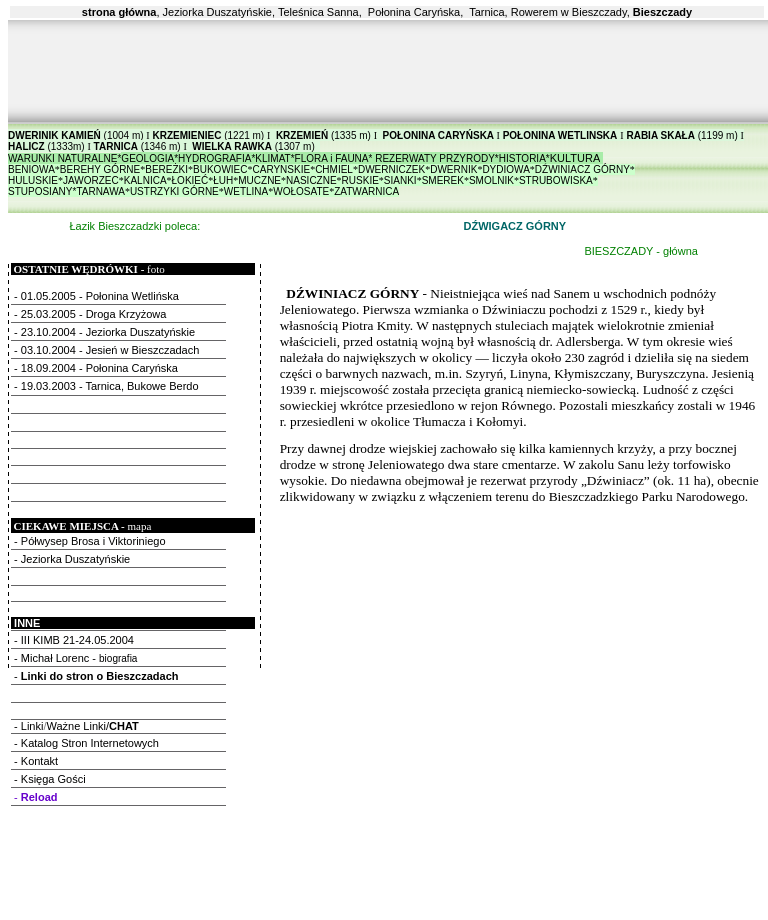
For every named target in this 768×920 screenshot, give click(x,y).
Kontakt (39, 761)
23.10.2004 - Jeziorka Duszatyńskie (108, 332)
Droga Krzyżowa (126, 314)
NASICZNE (311, 180)
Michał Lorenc (55, 658)
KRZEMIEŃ (302, 135)
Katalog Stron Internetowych (90, 743)
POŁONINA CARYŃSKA (438, 135)
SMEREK (443, 180)
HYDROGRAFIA (214, 158)
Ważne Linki (76, 726)
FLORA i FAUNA (332, 158)
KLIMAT (272, 158)
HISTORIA (522, 158)
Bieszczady (662, 12)
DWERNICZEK (391, 169)
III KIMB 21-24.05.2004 (79, 640)
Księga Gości (53, 779)
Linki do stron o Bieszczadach (100, 676)
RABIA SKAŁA (660, 135)
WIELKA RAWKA (232, 146)
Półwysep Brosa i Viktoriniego (93, 541)
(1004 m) (122, 135)
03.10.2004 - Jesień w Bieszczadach (110, 350)
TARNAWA (100, 191)
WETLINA (246, 191)
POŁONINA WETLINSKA (560, 135)
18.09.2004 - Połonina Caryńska (99, 368)
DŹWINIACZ (582, 169)
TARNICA (116, 146)
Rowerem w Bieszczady (569, 12)
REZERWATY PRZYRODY (435, 158)
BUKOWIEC (220, 169)
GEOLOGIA (147, 158)
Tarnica (486, 12)
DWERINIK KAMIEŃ (54, 135)
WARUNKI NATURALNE (62, 158)
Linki (32, 726)
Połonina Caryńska (414, 12)
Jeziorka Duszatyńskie (217, 12)
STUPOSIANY (40, 191)
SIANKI (400, 180)
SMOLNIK (491, 180)
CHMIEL (334, 169)
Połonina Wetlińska (135, 296)
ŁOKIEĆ (190, 180)
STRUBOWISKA (556, 180)
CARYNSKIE (282, 169)
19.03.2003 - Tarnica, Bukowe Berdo (110, 386)
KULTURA (575, 158)
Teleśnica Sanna (318, 12)
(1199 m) (716, 135)
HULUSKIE (33, 180)
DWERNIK (453, 169)
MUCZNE (259, 180)
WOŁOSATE (301, 191)
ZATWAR (354, 191)
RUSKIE (360, 180)
